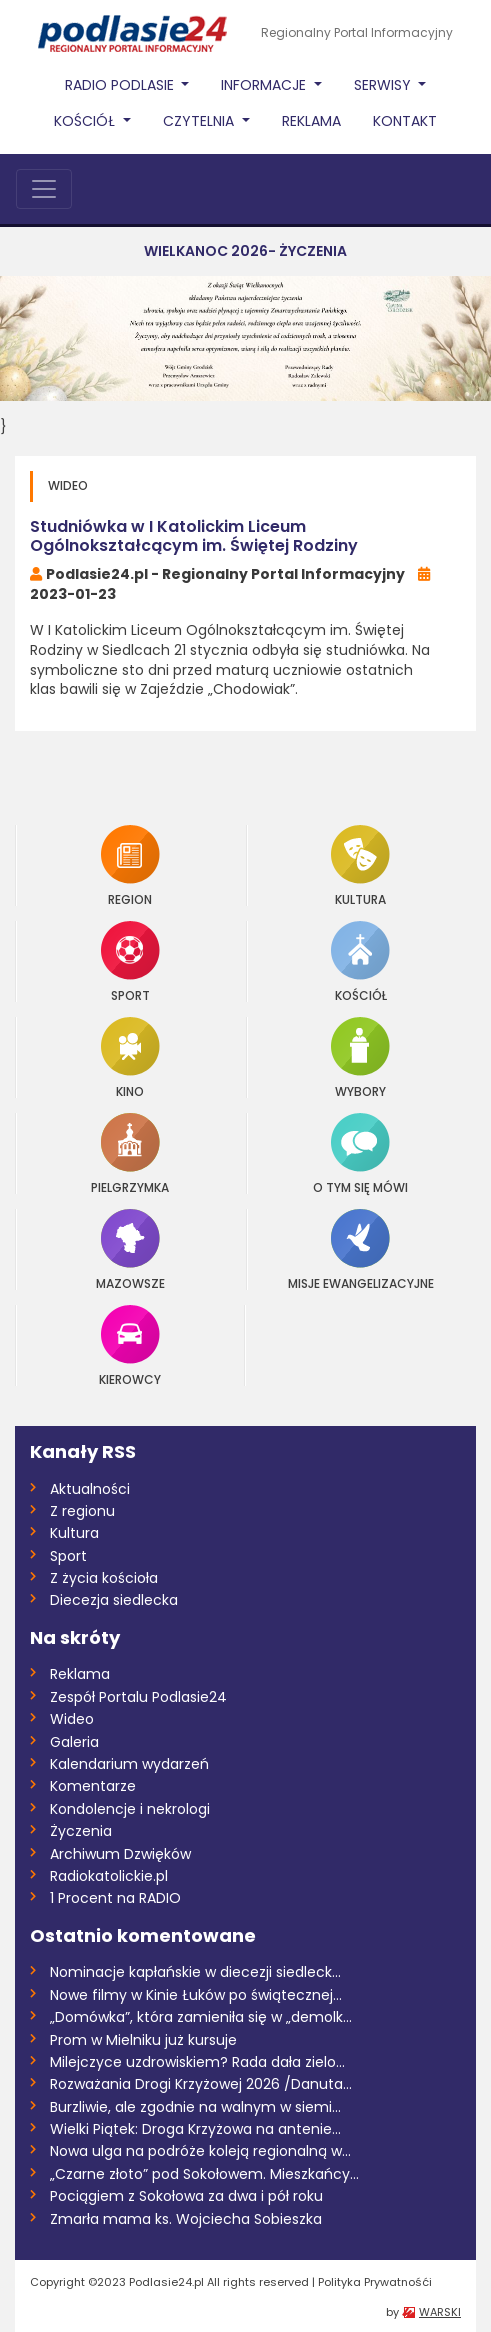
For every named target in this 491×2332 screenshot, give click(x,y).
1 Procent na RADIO (115, 1898)
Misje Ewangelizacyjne (361, 1249)
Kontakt (405, 121)
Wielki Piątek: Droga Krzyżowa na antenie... (195, 2129)
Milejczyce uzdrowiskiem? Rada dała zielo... (197, 2062)
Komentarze (93, 1786)
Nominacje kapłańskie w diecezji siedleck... (195, 1972)
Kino (130, 1057)
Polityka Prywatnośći (375, 2282)
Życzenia (81, 1831)
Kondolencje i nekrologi (130, 1809)
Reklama (311, 121)
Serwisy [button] (384, 85)
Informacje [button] (265, 85)
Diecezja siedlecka (114, 1600)
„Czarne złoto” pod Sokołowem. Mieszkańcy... (204, 2174)
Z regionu (82, 1511)
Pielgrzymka (130, 1153)
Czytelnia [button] (200, 121)
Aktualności (90, 1489)
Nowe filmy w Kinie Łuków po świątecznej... (196, 1995)
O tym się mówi (360, 1153)
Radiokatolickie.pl (109, 1876)
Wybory (360, 1057)
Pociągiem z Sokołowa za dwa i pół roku (186, 2196)
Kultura (360, 865)
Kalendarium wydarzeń (129, 1764)
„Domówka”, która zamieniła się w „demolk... (201, 2017)
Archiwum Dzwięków (120, 1854)
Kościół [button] (86, 121)
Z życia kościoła (104, 1578)
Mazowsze (130, 1249)
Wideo (72, 1719)
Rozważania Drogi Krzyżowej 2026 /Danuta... (201, 2084)
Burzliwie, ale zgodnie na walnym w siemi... (195, 2107)
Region (130, 865)
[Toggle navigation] (44, 189)
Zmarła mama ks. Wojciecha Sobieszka (186, 2219)
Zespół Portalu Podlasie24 (138, 1697)
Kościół (360, 961)
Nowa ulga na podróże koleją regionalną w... (200, 2151)
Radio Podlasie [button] (121, 85)
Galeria (74, 1742)
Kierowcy (130, 1345)
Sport (130, 961)
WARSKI (440, 2312)
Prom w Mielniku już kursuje (143, 2040)
